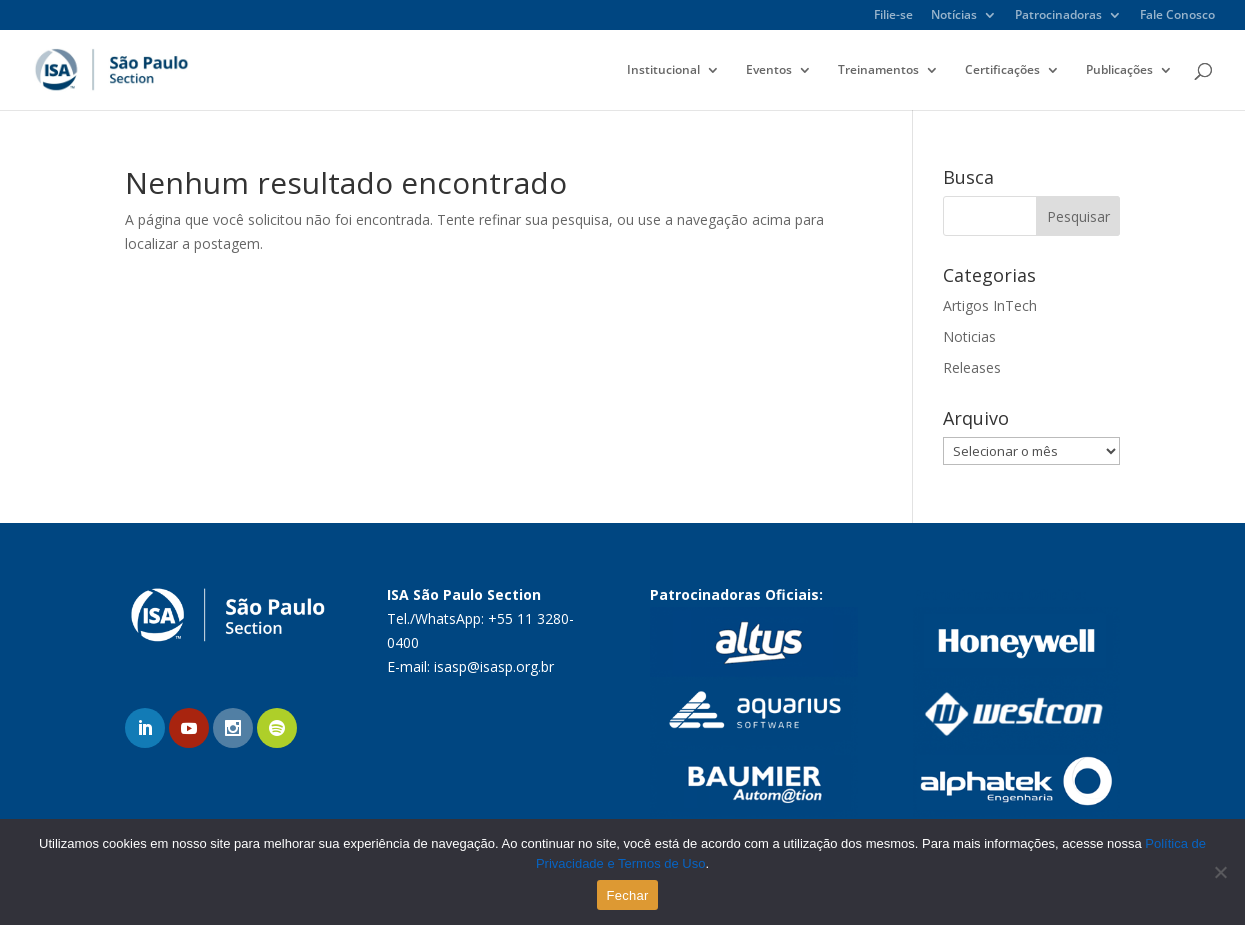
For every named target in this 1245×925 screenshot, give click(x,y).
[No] (1220, 872)
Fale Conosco (1177, 16)
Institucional (663, 70)
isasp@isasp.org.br (494, 666)
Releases (972, 367)
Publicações (1119, 70)
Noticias (969, 336)
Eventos (769, 70)
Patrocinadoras (1058, 16)
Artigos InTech (990, 305)
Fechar (628, 895)
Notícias (954, 16)
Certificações (1002, 70)
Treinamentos (878, 70)
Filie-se (893, 16)
